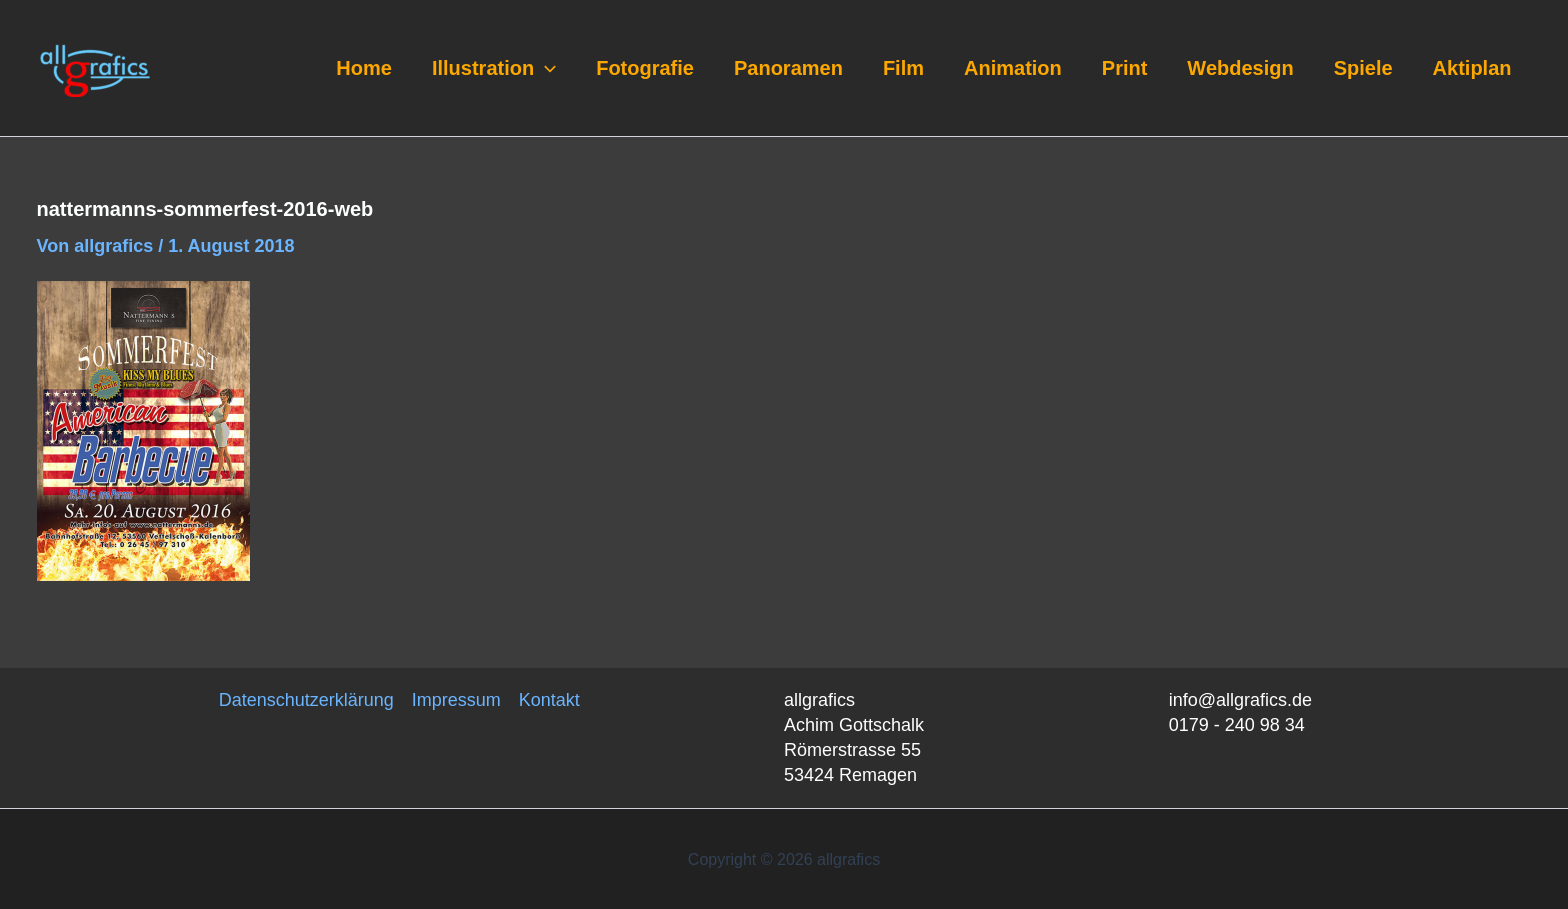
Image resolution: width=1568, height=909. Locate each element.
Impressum (456, 700)
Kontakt (549, 700)
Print (1125, 68)
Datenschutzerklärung (306, 700)
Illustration (494, 68)
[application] (545, 68)
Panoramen (788, 68)
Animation (1013, 68)
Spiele (1363, 68)
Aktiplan (1472, 68)
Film (903, 68)
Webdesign (1240, 68)
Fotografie (645, 68)
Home (364, 68)
